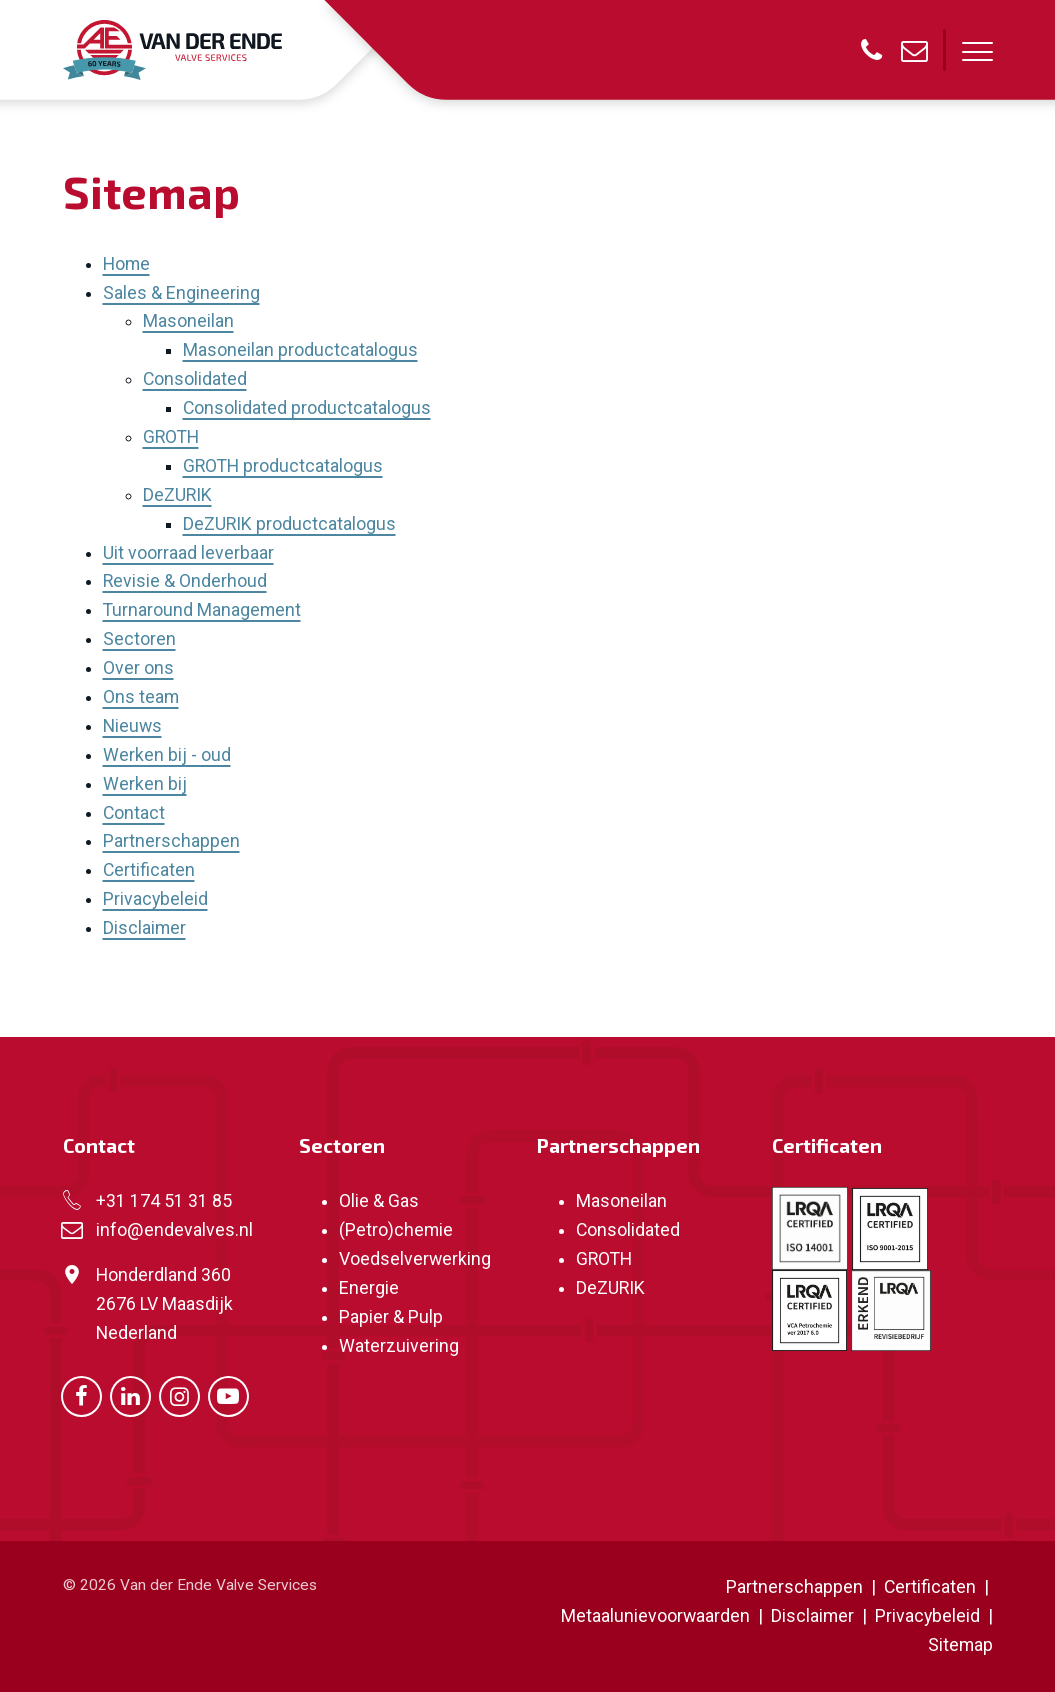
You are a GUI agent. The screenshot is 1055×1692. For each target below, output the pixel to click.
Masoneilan (188, 321)
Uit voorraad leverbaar (188, 553)
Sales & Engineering (181, 293)
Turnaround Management (202, 610)
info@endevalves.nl (174, 1230)
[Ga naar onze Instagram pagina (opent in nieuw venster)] (179, 1395)
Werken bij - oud (167, 755)
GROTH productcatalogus (283, 466)
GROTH (171, 437)
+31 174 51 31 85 (164, 1201)
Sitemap (960, 1645)
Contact (134, 813)
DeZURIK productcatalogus (289, 524)
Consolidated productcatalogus (307, 408)
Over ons (138, 668)
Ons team (141, 697)
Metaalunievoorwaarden (655, 1616)
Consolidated (195, 379)
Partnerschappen (171, 841)
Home (126, 264)
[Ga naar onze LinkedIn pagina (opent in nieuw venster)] (130, 1395)
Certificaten (149, 870)
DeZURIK (177, 495)
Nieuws (132, 726)
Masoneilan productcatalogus (300, 350)
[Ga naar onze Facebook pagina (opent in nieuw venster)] (81, 1395)
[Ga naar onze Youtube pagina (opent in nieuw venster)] (228, 1395)
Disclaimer (144, 928)
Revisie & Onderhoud (185, 581)
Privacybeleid (155, 899)
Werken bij (145, 784)
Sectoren (139, 639)
